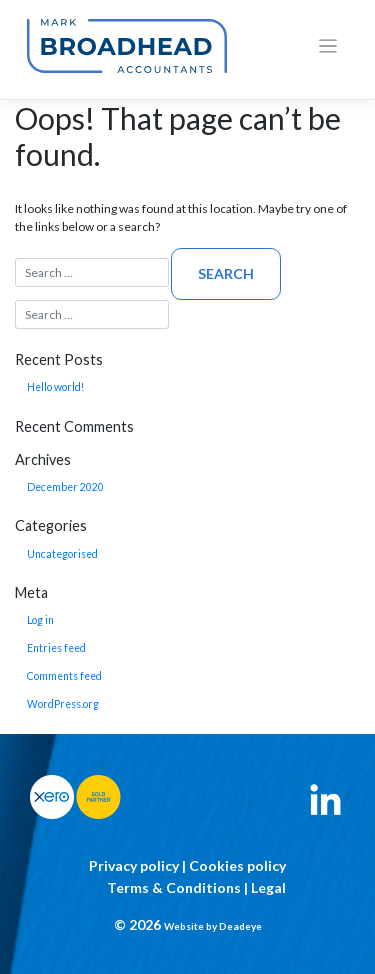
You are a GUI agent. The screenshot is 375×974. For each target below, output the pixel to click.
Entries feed (56, 648)
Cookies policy (237, 865)
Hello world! (55, 387)
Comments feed (64, 676)
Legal (268, 887)
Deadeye (240, 926)
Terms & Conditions (174, 887)
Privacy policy (134, 865)
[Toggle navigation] (328, 46)
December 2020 (65, 487)
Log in (40, 620)
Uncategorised (62, 554)
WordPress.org (63, 704)
